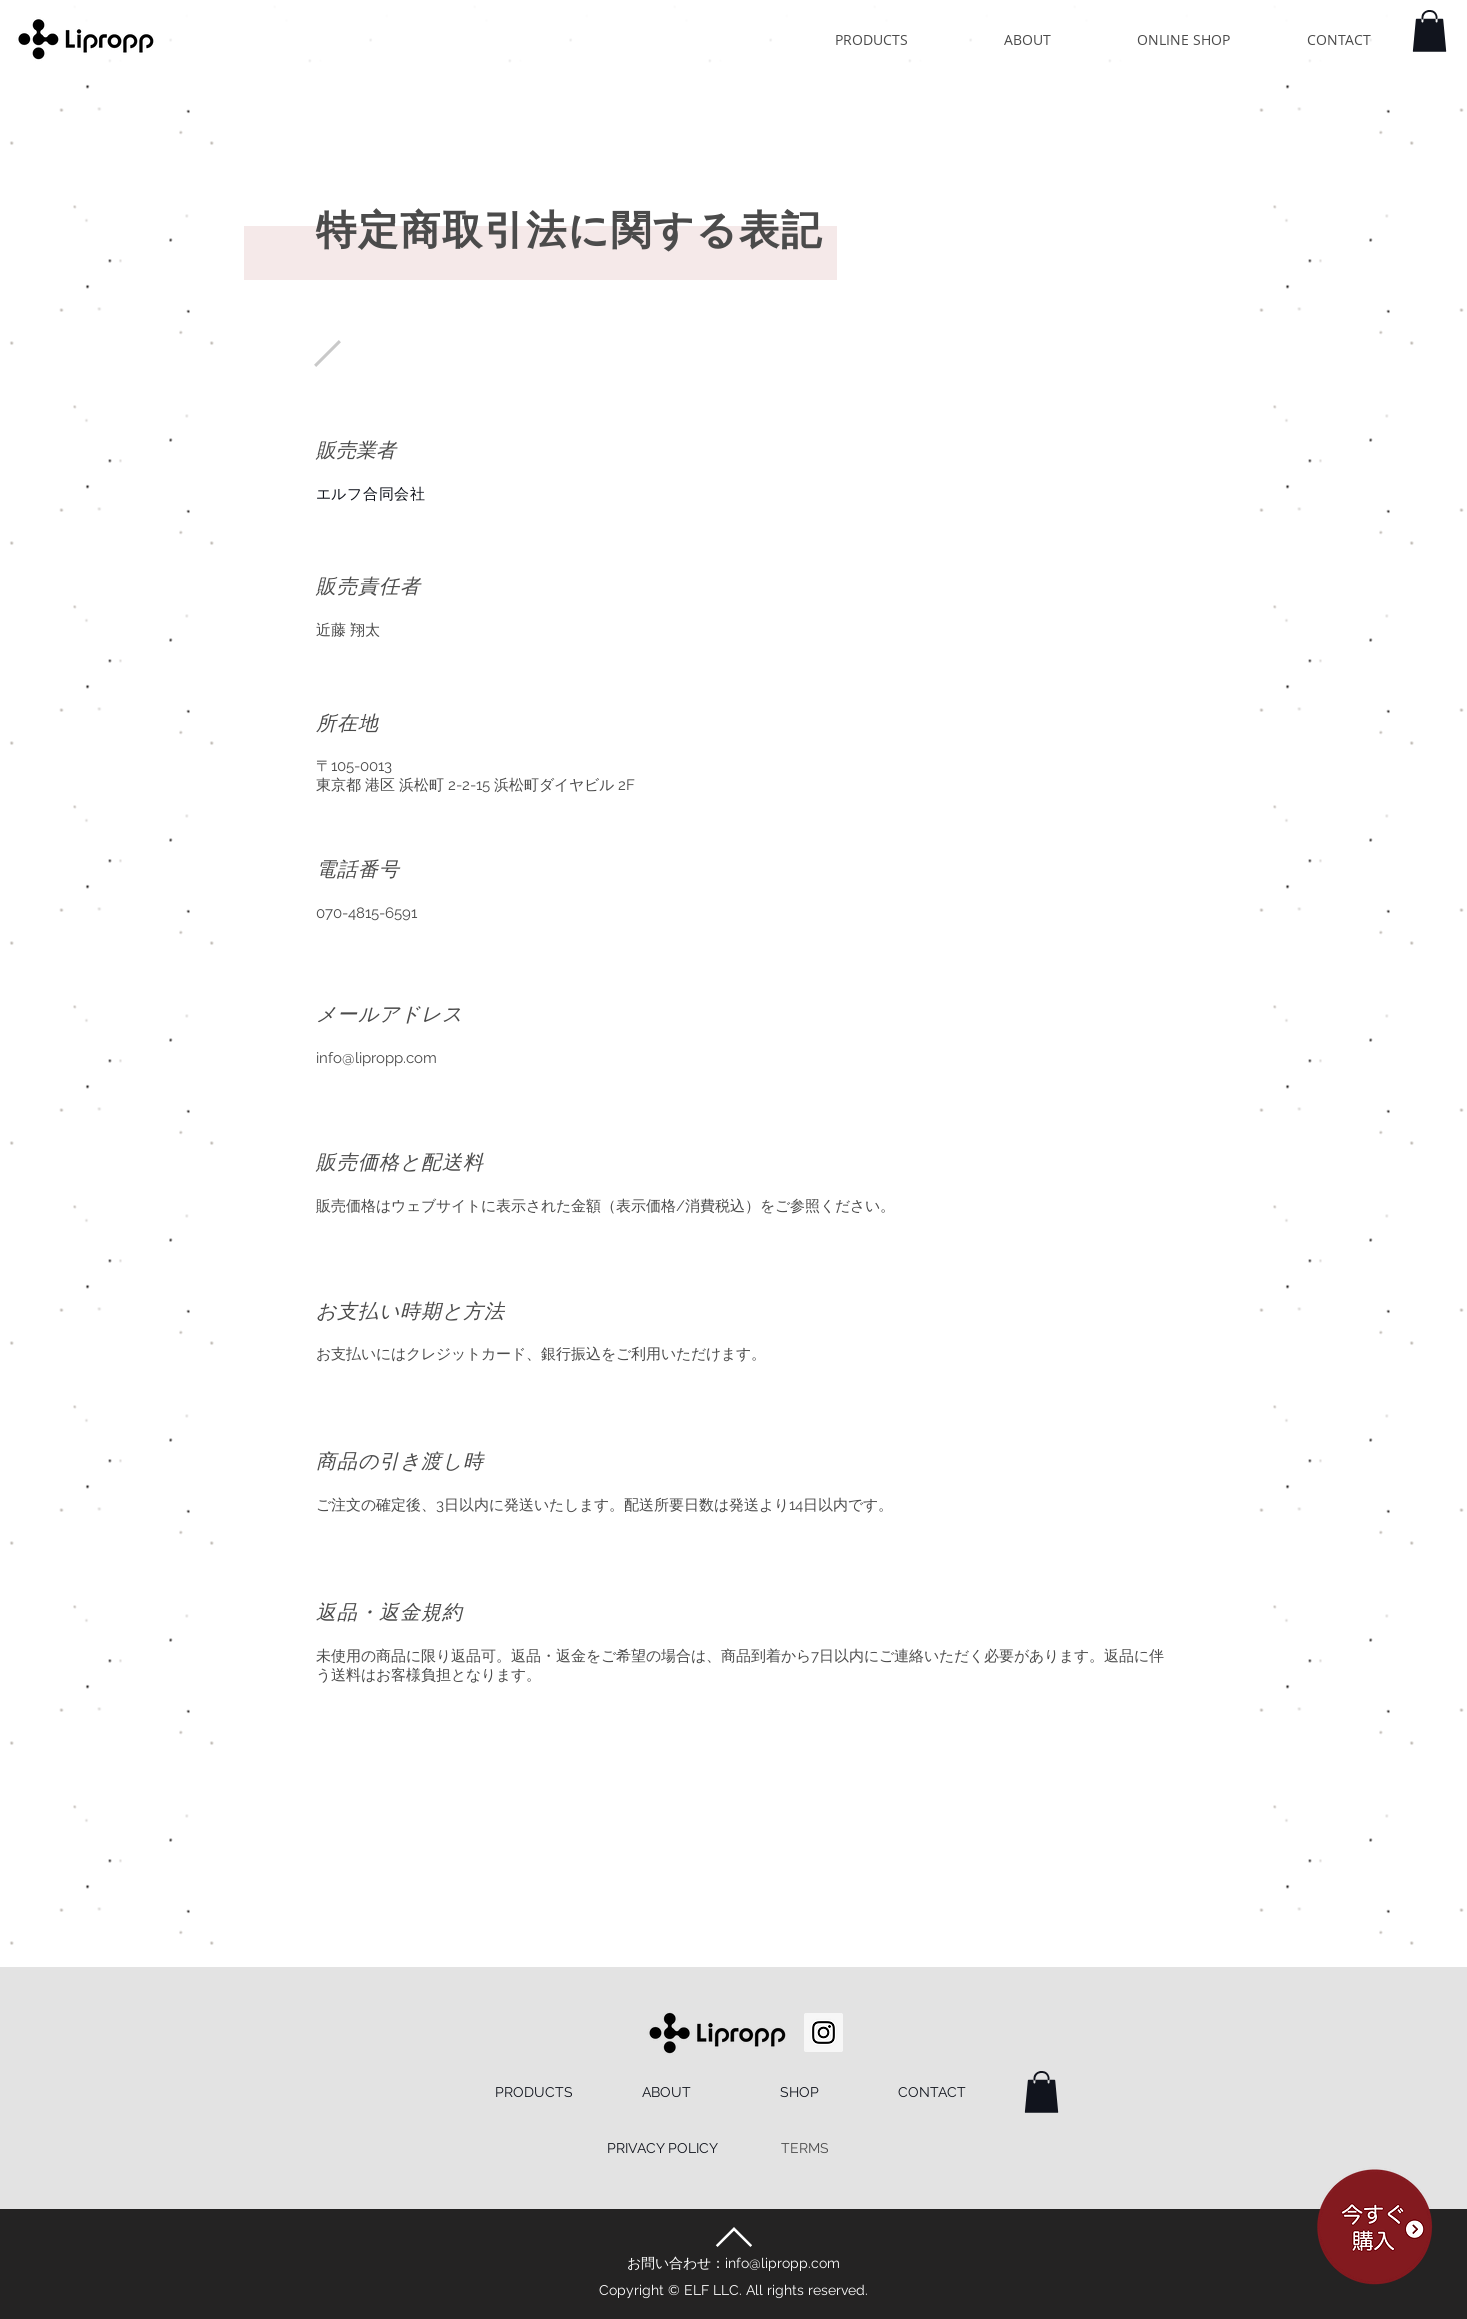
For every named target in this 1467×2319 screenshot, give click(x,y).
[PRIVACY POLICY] (663, 2149)
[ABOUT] (666, 2093)
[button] (1429, 31)
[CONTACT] (932, 2093)
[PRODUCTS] (534, 2093)
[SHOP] (799, 2093)
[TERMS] (805, 2149)
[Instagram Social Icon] (823, 2032)
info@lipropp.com (376, 1058)
